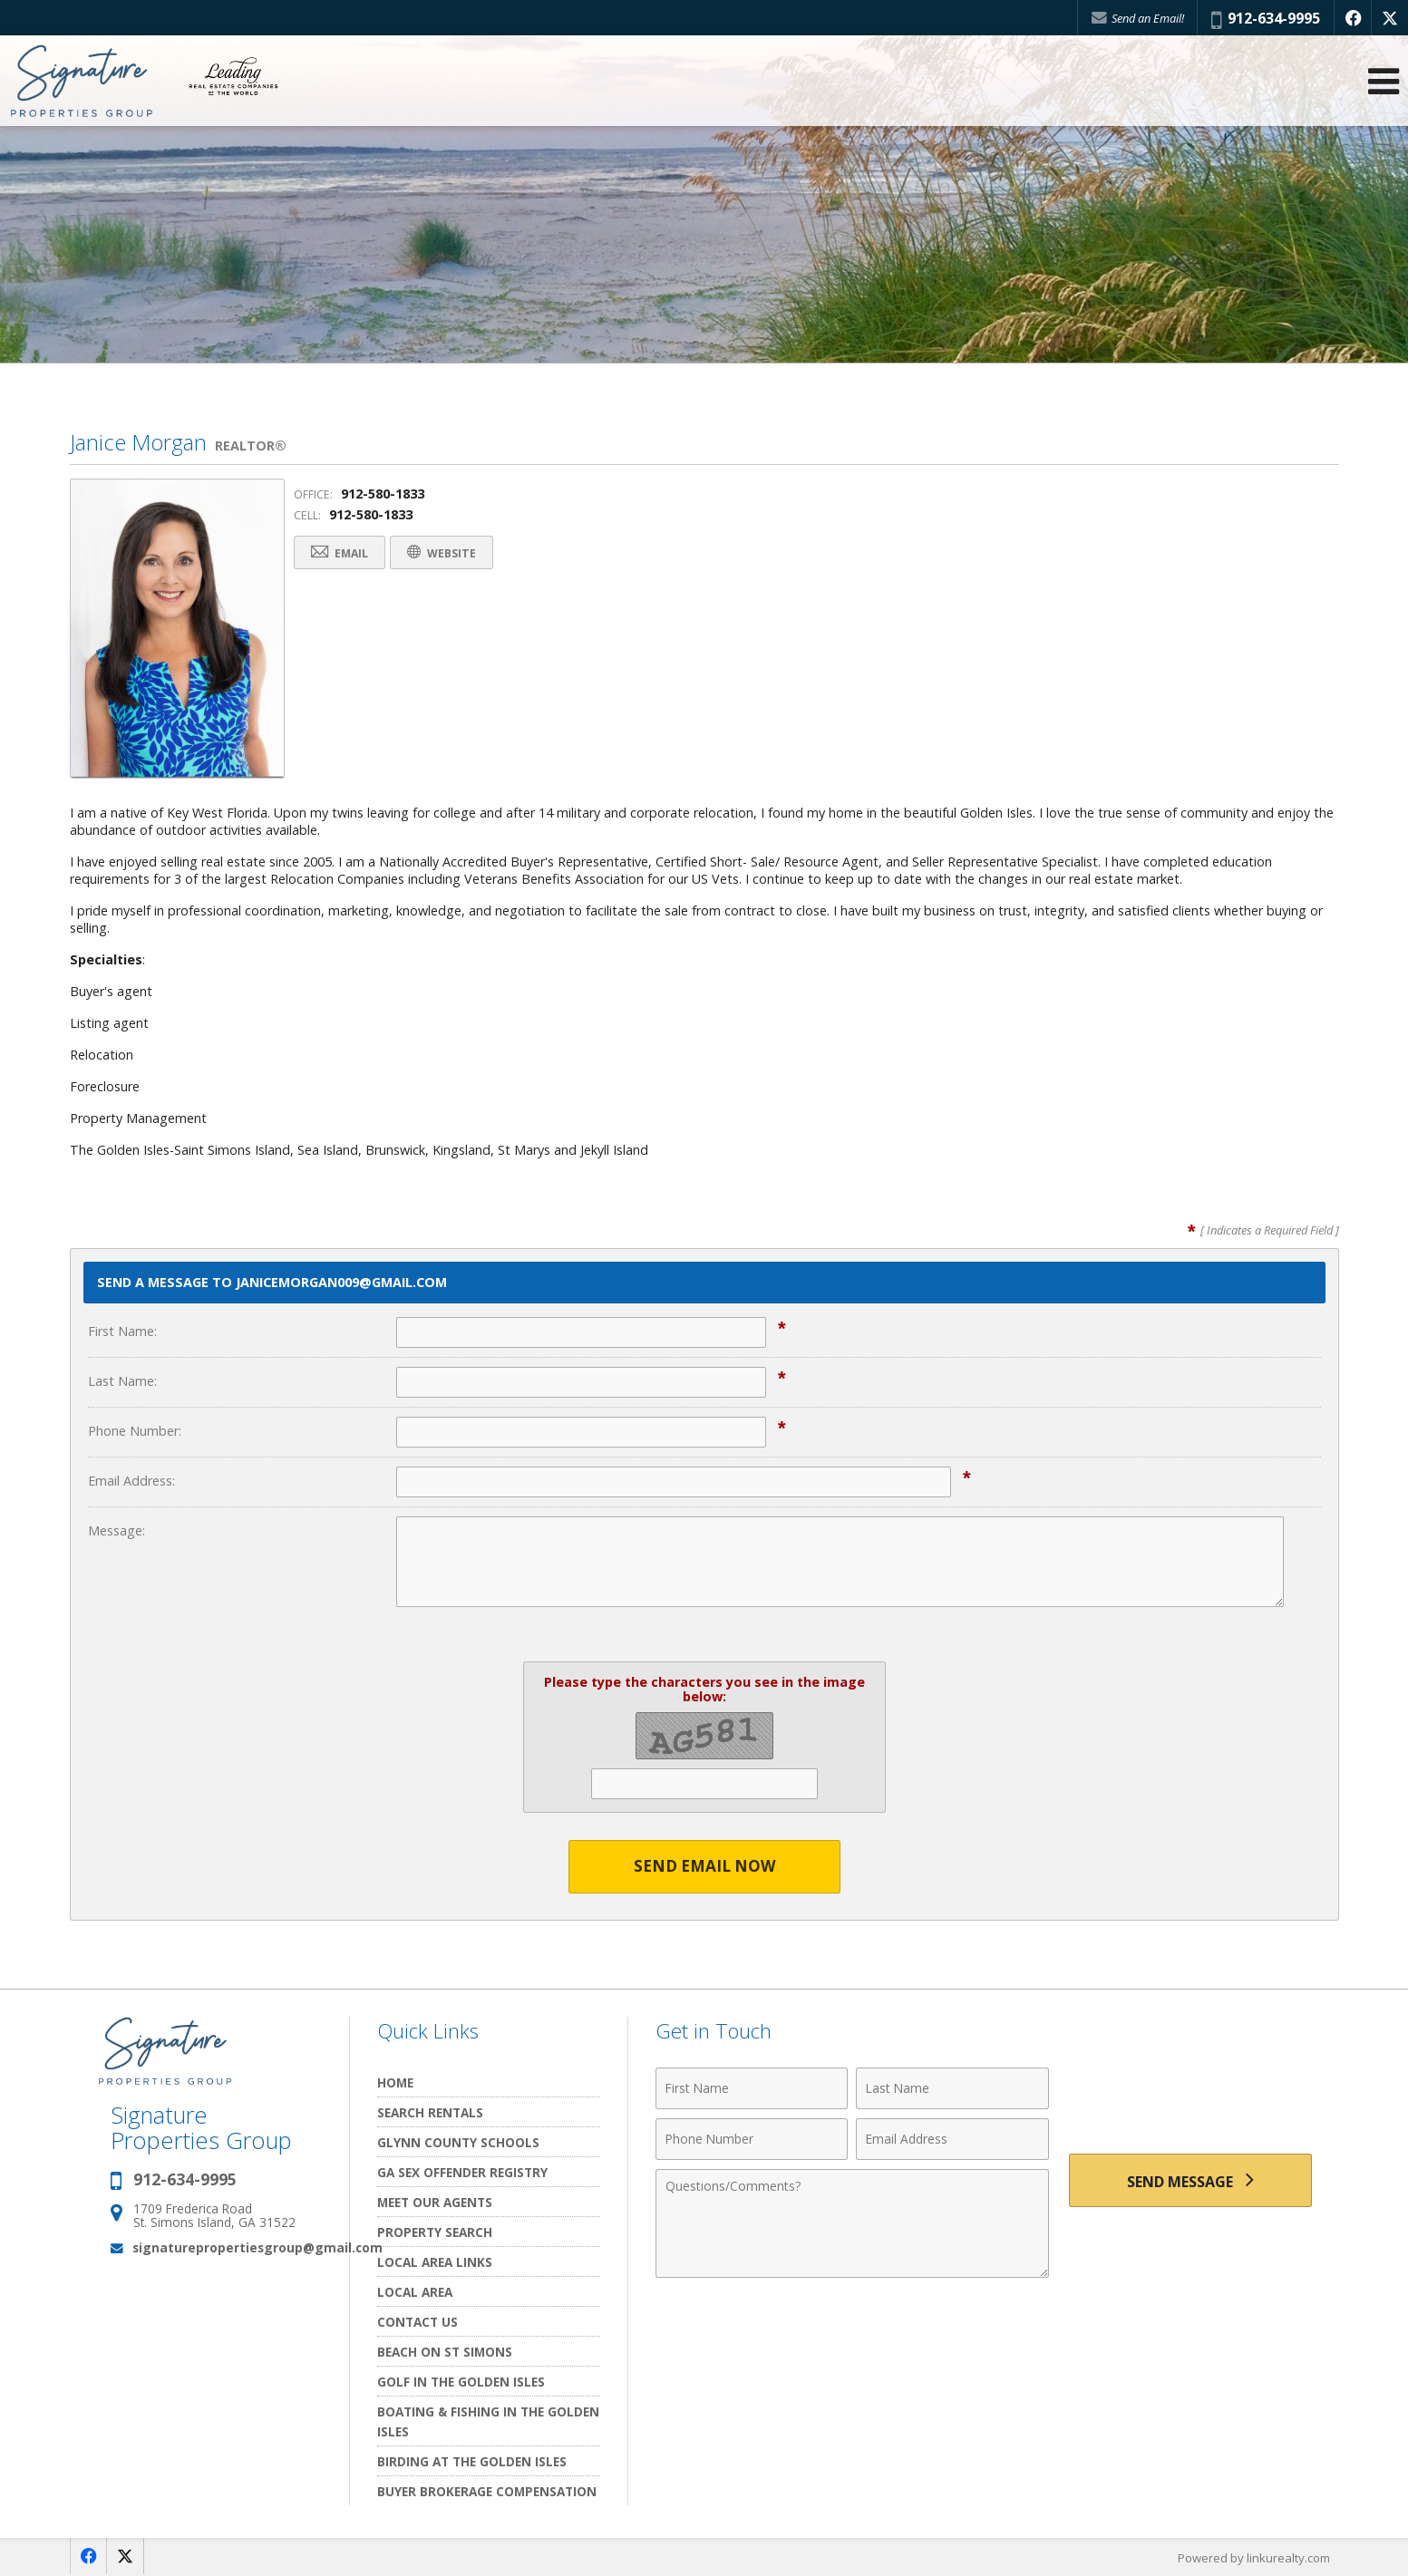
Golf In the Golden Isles (461, 2381)
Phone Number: (134, 1430)
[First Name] (752, 2088)
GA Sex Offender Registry (462, 2172)
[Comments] (852, 2223)
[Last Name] (952, 2088)
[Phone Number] (752, 2139)
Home (395, 2082)
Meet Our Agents (434, 2202)
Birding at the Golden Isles (472, 2461)
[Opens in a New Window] (1353, 18)
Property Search (434, 2232)
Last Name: (122, 1381)
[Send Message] (1190, 2181)
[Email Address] (952, 2139)
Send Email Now (704, 1866)
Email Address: (131, 1480)
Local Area (414, 2291)
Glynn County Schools (458, 2142)
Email (341, 553)
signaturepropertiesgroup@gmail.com (257, 2247)
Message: (116, 1530)
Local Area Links (434, 2262)
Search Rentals (430, 2112)
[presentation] (1190, 2099)
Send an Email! (1137, 18)
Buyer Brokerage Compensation (487, 2491)
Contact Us (417, 2321)
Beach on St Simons (444, 2351)
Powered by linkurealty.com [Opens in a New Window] (1254, 2558)
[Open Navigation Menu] (1383, 82)
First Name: (122, 1331)
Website (446, 553)
